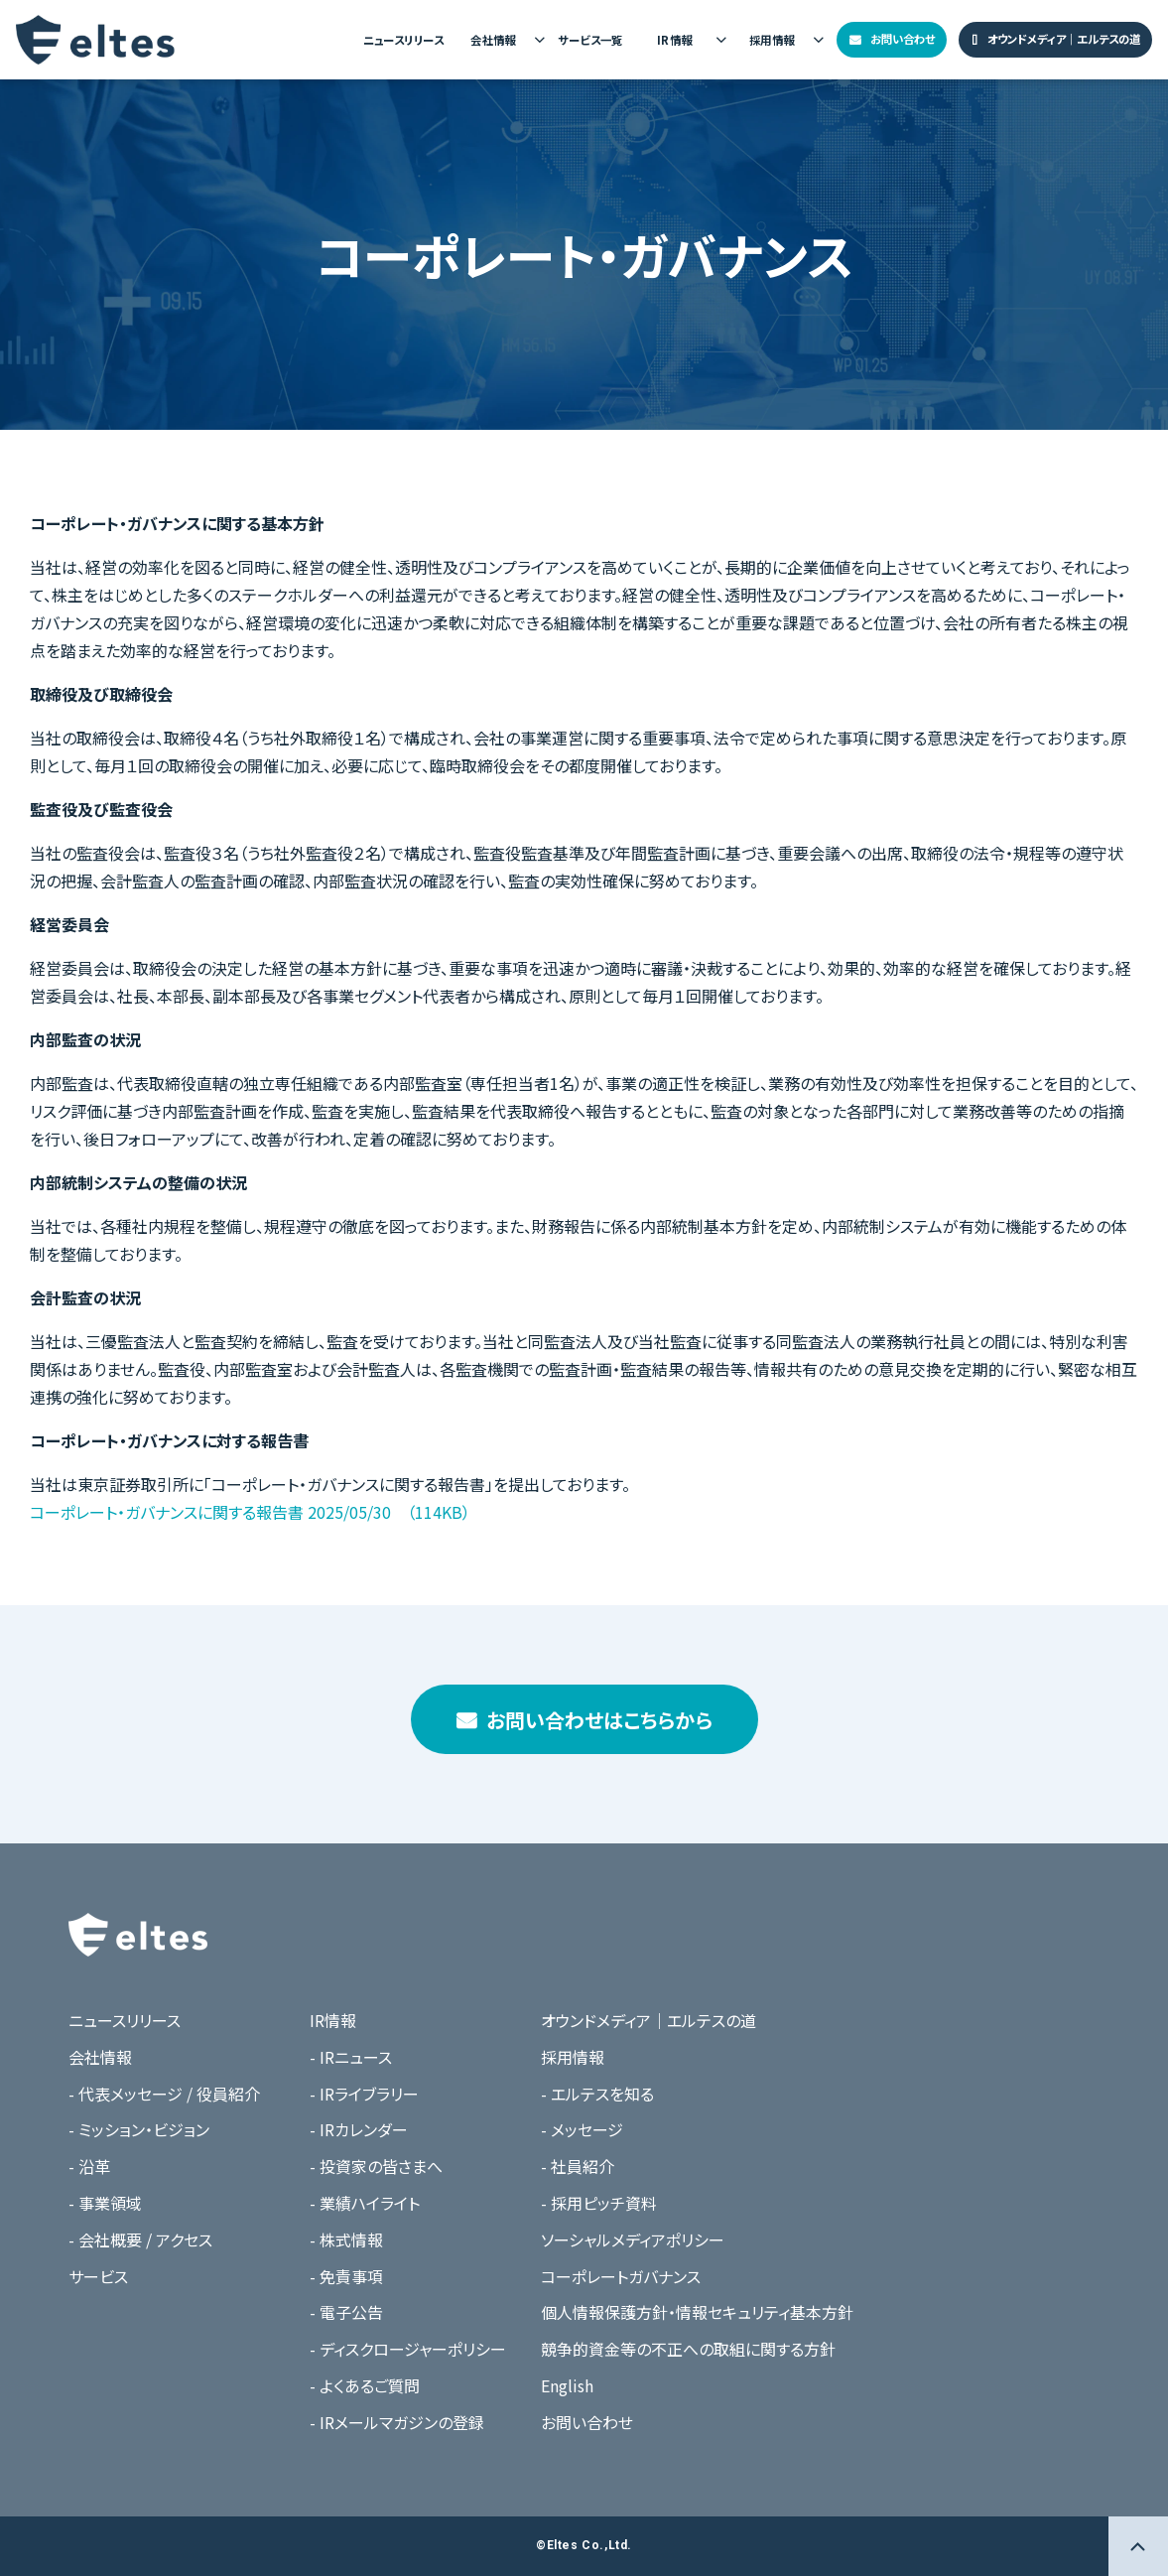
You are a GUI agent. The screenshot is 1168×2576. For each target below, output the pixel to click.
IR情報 (675, 40)
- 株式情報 (346, 2239)
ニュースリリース (403, 40)
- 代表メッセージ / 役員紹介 (164, 2093)
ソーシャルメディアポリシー (632, 2239)
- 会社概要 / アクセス (140, 2239)
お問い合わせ (902, 39)
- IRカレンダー (359, 2129)
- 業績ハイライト (365, 2203)
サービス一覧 (590, 40)
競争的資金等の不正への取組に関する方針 (688, 2349)
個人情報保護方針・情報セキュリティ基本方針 (697, 2312)
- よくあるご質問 (365, 2385)
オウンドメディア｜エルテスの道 (1063, 39)
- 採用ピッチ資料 (599, 2203)
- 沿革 (89, 2166)
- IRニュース (351, 2057)
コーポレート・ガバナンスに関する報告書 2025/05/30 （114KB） (250, 1512)
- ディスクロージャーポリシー (408, 2349)
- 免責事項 (346, 2276)
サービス (98, 2276)
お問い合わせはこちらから (599, 1719)
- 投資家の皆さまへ (376, 2166)
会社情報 (493, 40)
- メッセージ (582, 2129)
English (567, 2385)
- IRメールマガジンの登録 (397, 2422)
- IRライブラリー (364, 2093)
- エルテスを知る (597, 2093)
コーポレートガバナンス (621, 2276)
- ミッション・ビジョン (138, 2129)
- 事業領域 (105, 2203)
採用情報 (772, 40)
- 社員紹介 (577, 2166)
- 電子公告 (346, 2312)
